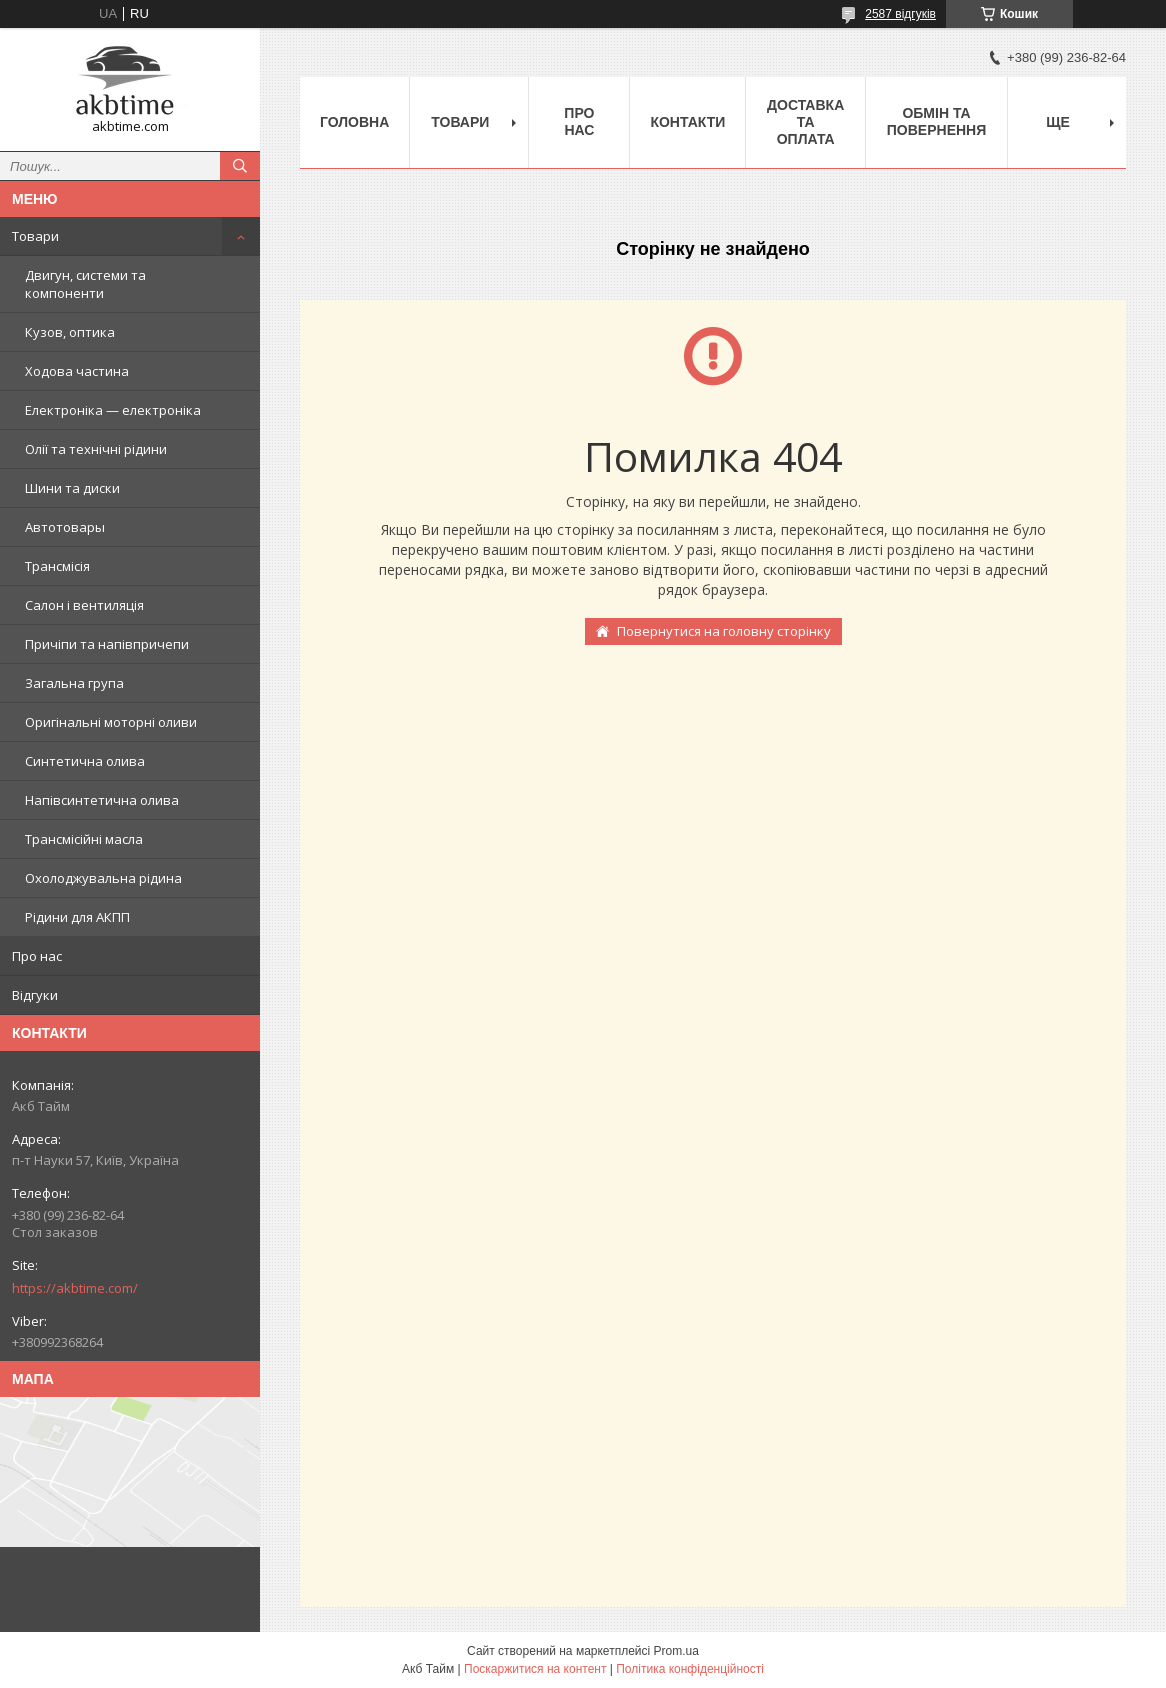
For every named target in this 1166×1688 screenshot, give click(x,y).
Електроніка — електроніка (113, 410)
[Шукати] (240, 166)
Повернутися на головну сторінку (724, 631)
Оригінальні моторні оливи (111, 722)
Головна (354, 122)
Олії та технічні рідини (96, 449)
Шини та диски (72, 488)
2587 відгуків (900, 14)
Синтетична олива (85, 761)
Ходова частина (77, 371)
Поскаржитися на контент (535, 1669)
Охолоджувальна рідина (103, 878)
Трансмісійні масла (84, 839)
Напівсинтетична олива (102, 800)
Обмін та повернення (936, 121)
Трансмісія (57, 566)
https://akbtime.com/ (75, 1288)
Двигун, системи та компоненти (85, 284)
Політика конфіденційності (690, 1669)
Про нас (37, 956)
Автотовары (65, 527)
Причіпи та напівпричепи (107, 644)
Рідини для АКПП (77, 917)
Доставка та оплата (805, 122)
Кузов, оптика (70, 332)
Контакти (687, 122)
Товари (35, 236)
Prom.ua (676, 1651)
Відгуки (35, 995)
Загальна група (74, 683)
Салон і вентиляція (84, 605)
